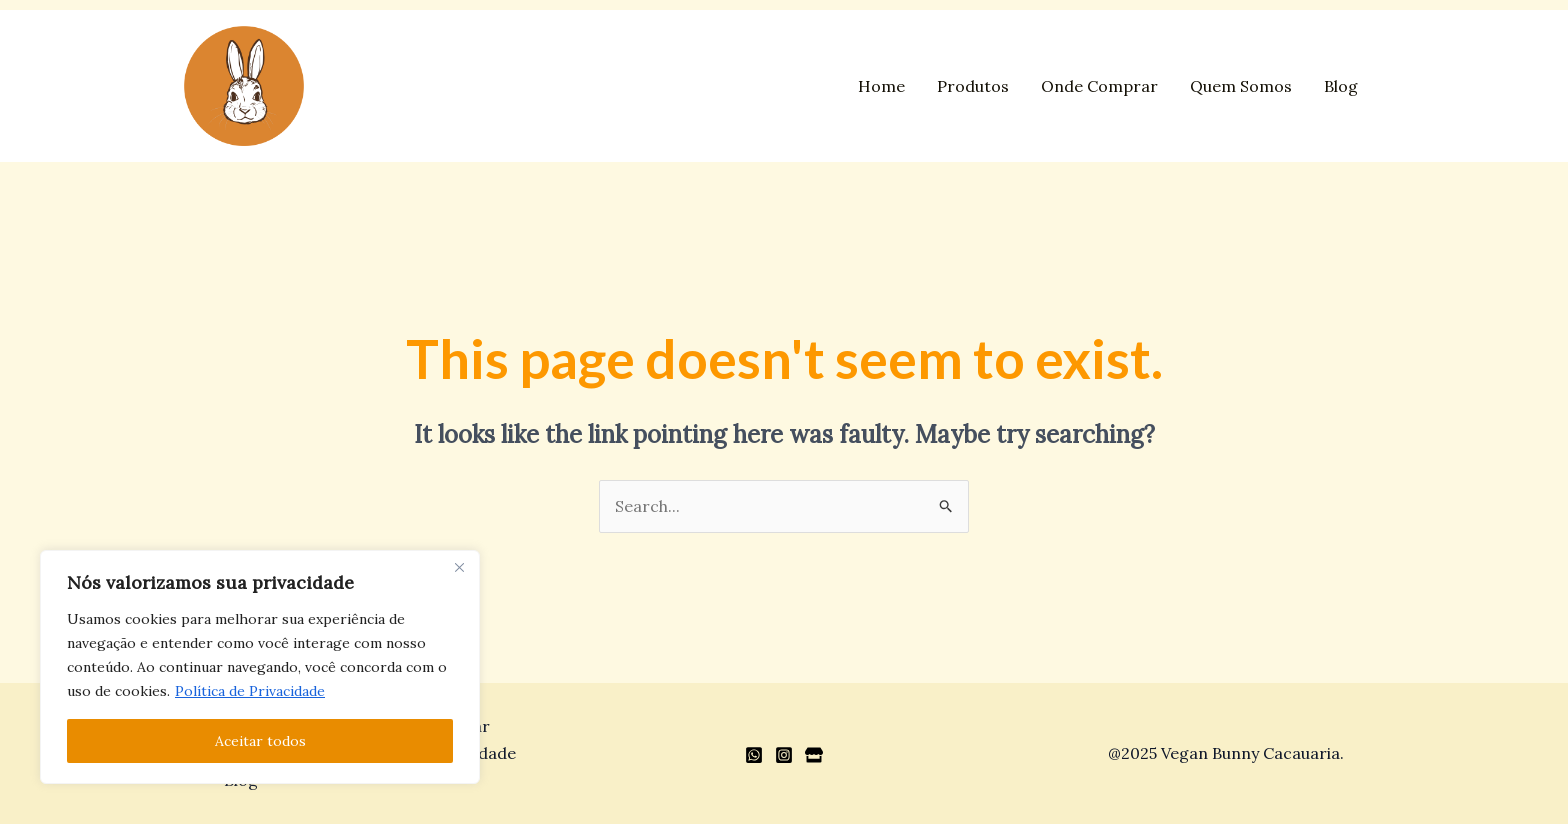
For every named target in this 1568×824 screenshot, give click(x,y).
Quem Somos (1241, 86)
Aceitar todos (260, 741)
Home (881, 86)
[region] (260, 667)
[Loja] (814, 755)
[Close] (459, 567)
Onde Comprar (1099, 86)
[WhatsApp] (754, 755)
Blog (1341, 86)
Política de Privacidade (250, 691)
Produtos (973, 86)
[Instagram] (784, 755)
